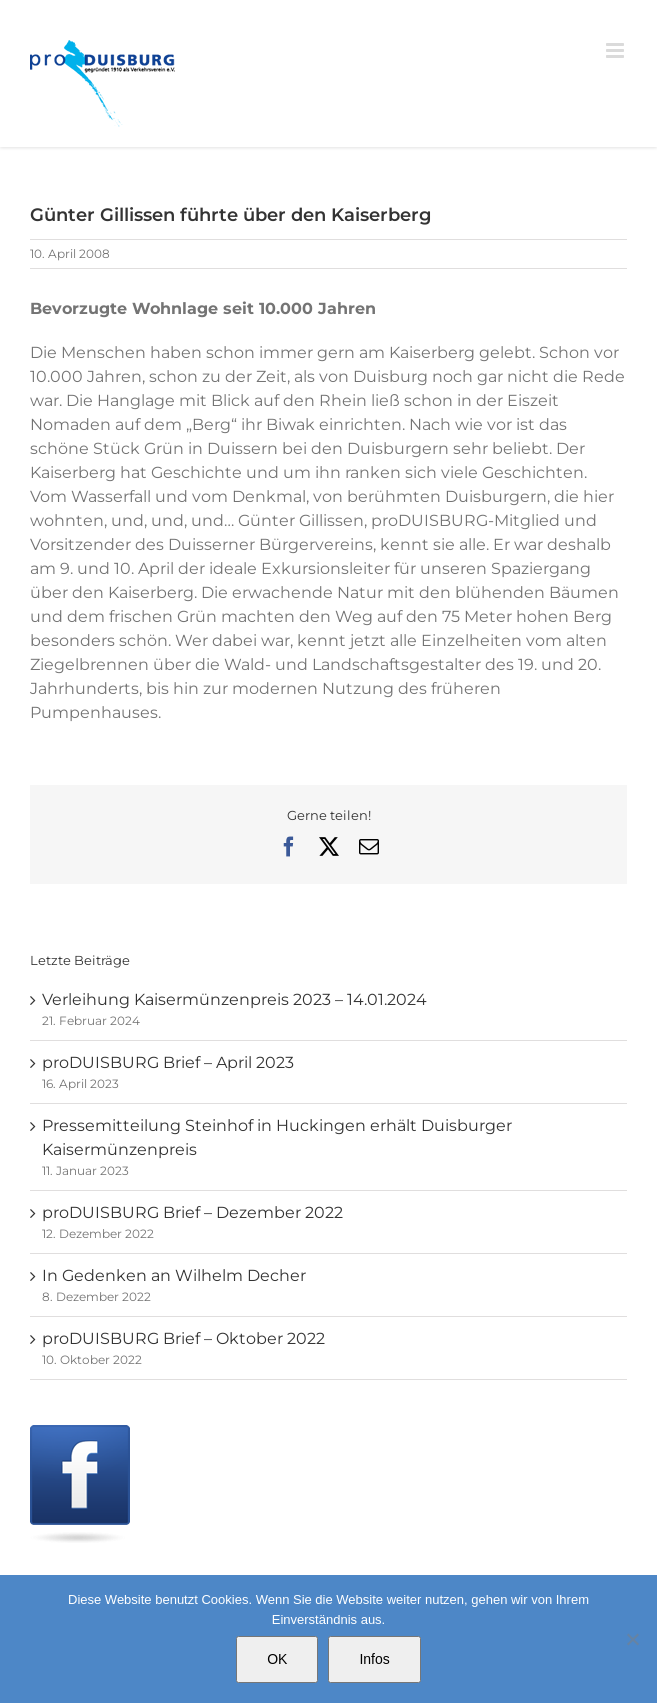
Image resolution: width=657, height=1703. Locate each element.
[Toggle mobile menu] (616, 50)
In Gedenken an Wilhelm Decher (174, 1275)
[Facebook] (80, 1436)
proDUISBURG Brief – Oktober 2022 (183, 1338)
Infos (374, 1659)
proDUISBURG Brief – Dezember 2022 (192, 1212)
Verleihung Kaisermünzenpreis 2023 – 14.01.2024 (234, 999)
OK (277, 1659)
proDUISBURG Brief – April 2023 (168, 1062)
